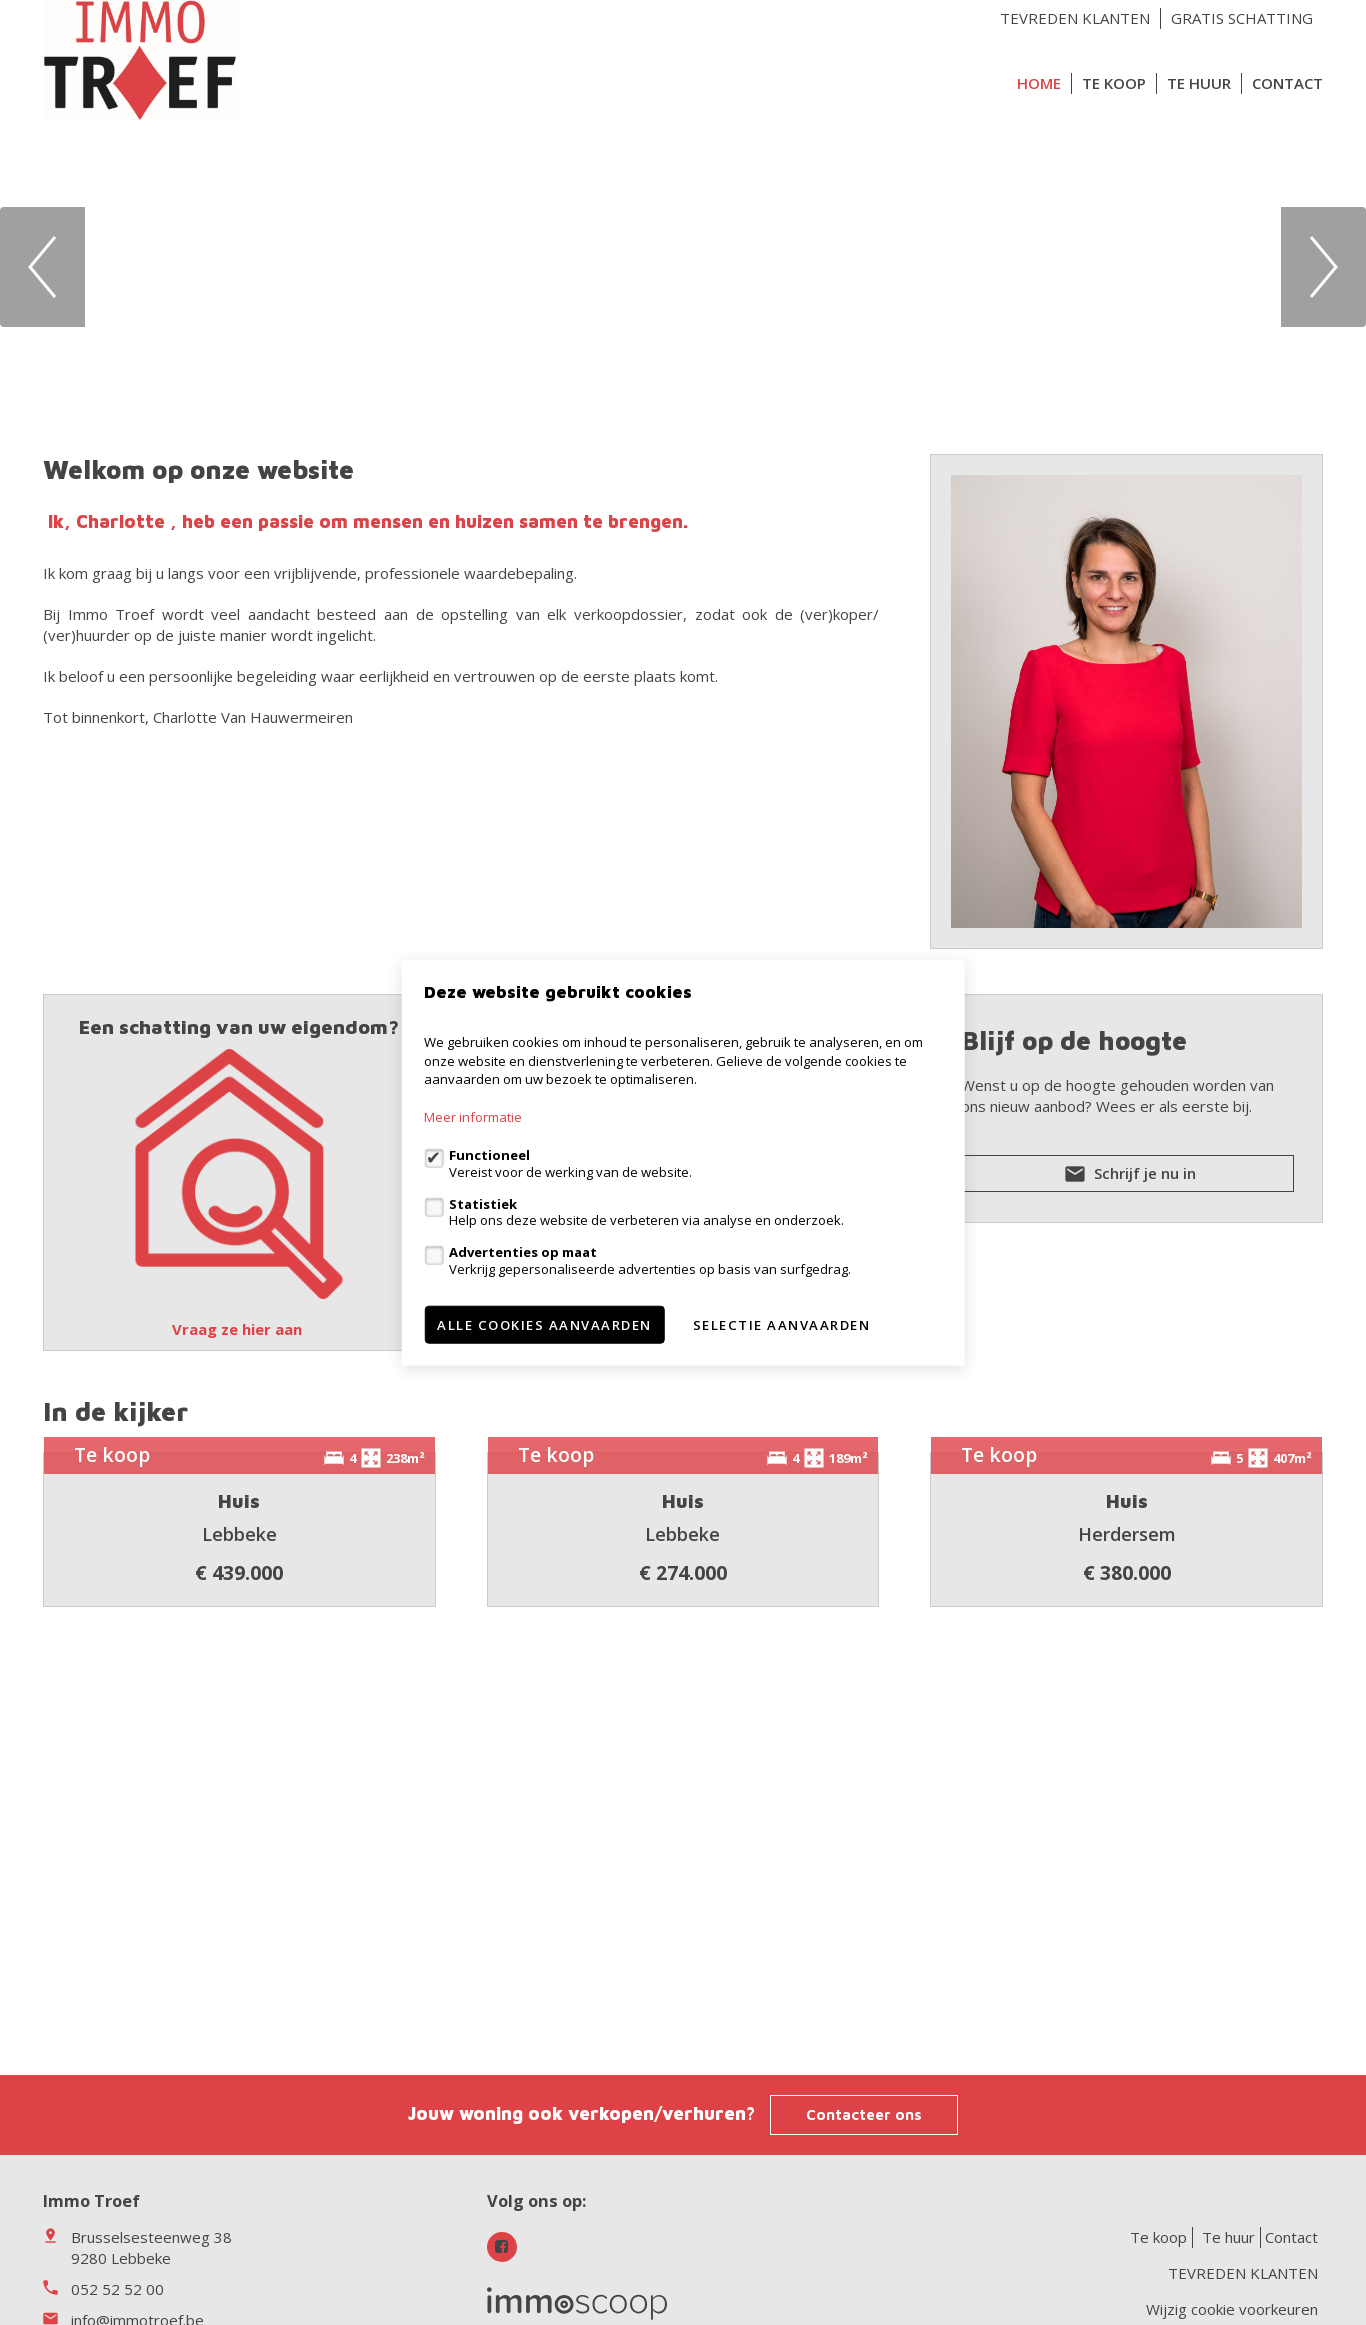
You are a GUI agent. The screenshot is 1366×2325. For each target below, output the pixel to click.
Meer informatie (473, 1117)
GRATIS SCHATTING (1242, 18)
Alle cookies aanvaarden (544, 1324)
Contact (1287, 83)
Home (1039, 83)
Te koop (1114, 83)
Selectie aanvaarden (782, 1324)
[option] (683, 266)
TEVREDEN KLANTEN (1075, 18)
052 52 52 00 (117, 2289)
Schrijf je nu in (1128, 1177)
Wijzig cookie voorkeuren (1232, 2309)
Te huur (1199, 83)
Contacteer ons (864, 2114)
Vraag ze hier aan (239, 1329)
